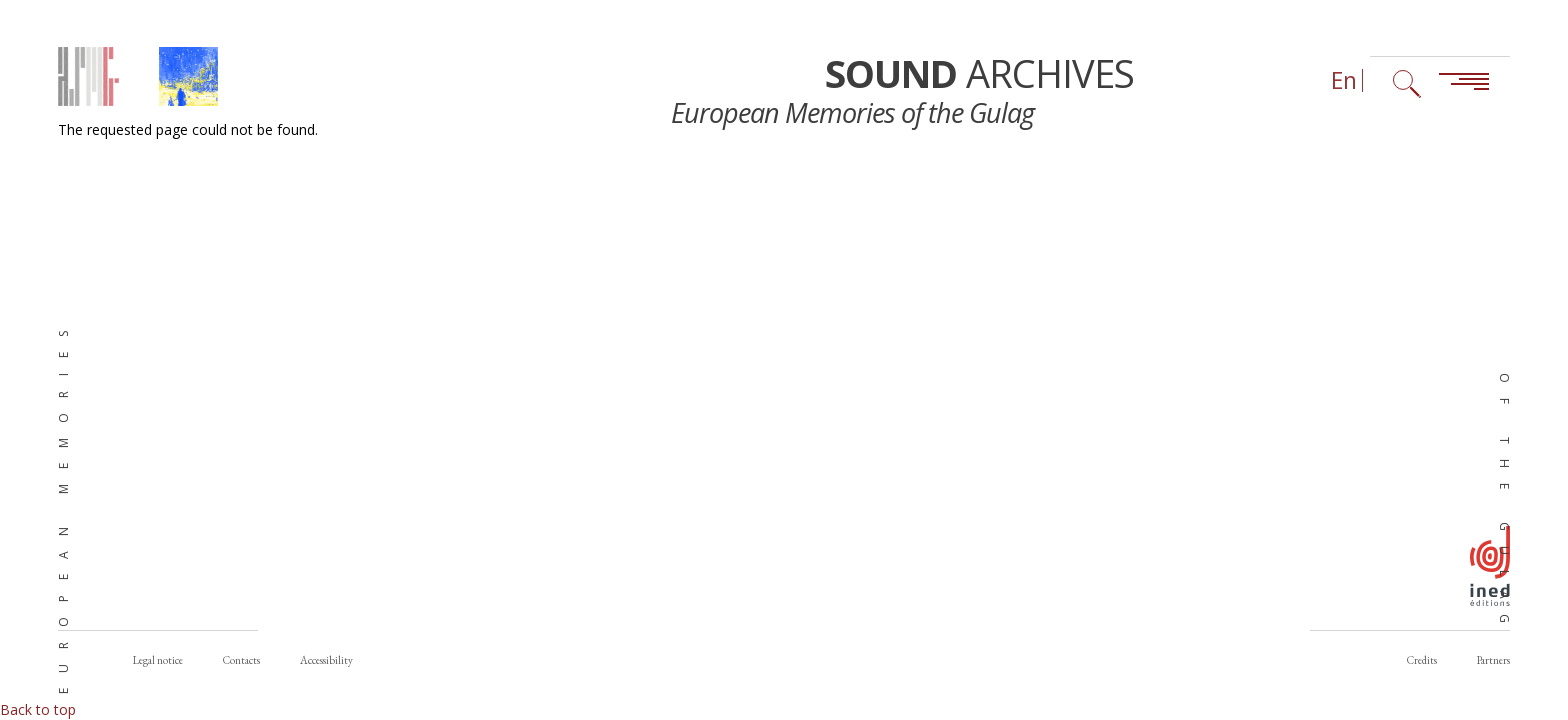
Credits (1422, 660)
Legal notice (158, 660)
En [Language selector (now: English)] (1344, 80)
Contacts (241, 660)
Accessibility (326, 660)
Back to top (38, 709)
